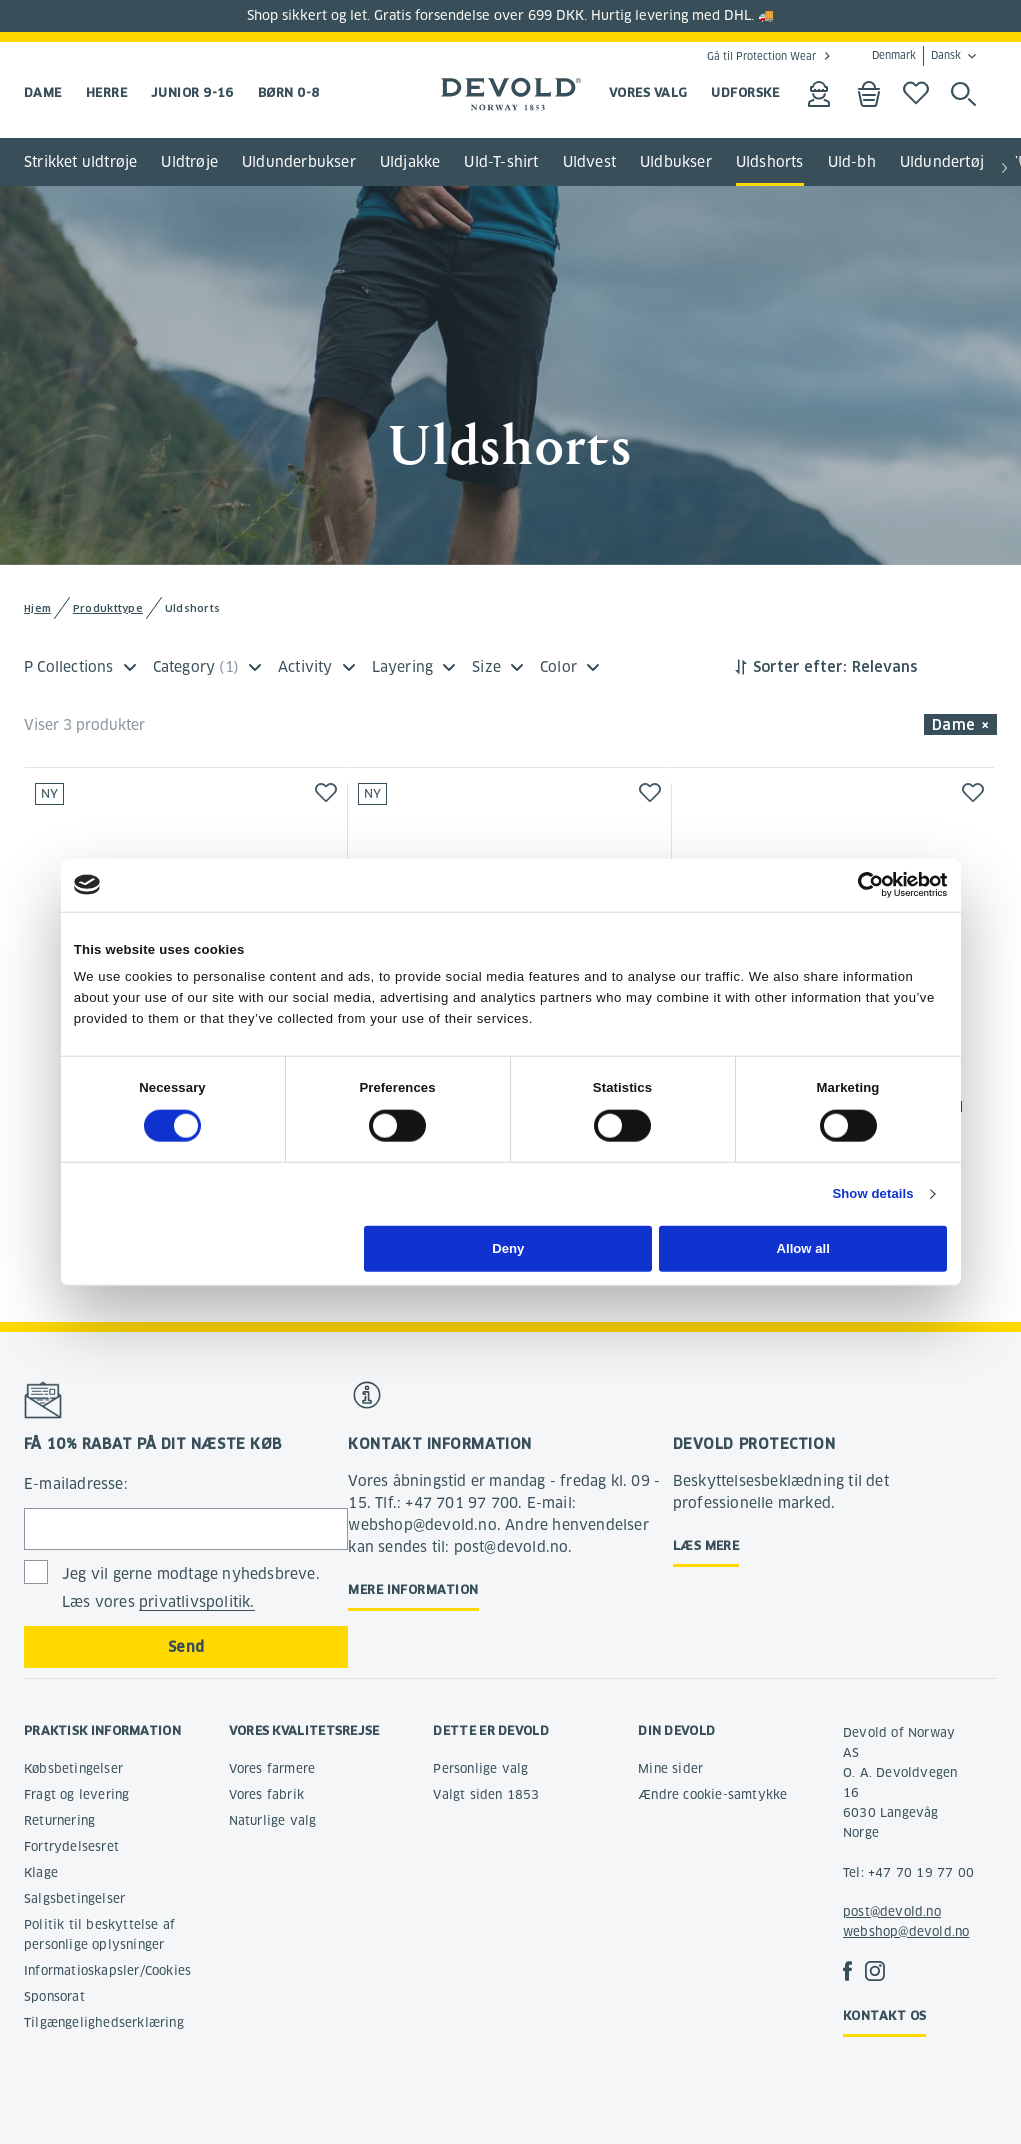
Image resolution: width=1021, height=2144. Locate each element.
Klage (41, 1872)
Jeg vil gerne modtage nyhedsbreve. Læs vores (191, 1588)
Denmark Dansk (916, 56)
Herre (106, 92)
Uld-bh (852, 162)
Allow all (803, 1248)
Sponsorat (54, 1996)
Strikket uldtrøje (80, 162)
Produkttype (108, 608)
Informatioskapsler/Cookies (107, 1970)
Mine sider (670, 1768)
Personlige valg (480, 1768)
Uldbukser (676, 162)
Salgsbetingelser (74, 1898)
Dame (43, 92)
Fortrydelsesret (71, 1846)
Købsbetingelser (73, 1768)
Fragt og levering (76, 1794)
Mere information (413, 1589)
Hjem (37, 608)
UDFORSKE (745, 92)
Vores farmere (272, 1768)
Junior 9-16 (192, 92)
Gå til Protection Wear (761, 56)
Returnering (59, 1820)
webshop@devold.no (906, 1931)
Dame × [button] (960, 725)
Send (186, 1647)
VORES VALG (648, 92)
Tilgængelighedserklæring (104, 2022)
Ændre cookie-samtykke (712, 1794)
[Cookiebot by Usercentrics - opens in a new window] (859, 885)
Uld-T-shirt (501, 162)
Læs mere (706, 1545)
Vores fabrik (266, 1794)
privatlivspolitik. (197, 1602)
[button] (1005, 169)
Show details (872, 1193)
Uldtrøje (189, 162)
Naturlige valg (273, 1820)
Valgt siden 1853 (486, 1794)
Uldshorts (770, 162)
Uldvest (589, 162)
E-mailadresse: (76, 1484)
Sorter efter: (800, 667)
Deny (508, 1248)
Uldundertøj (942, 162)
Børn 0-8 (289, 92)
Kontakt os (885, 2015)
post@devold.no (892, 1911)
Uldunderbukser (299, 162)
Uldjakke (410, 162)
